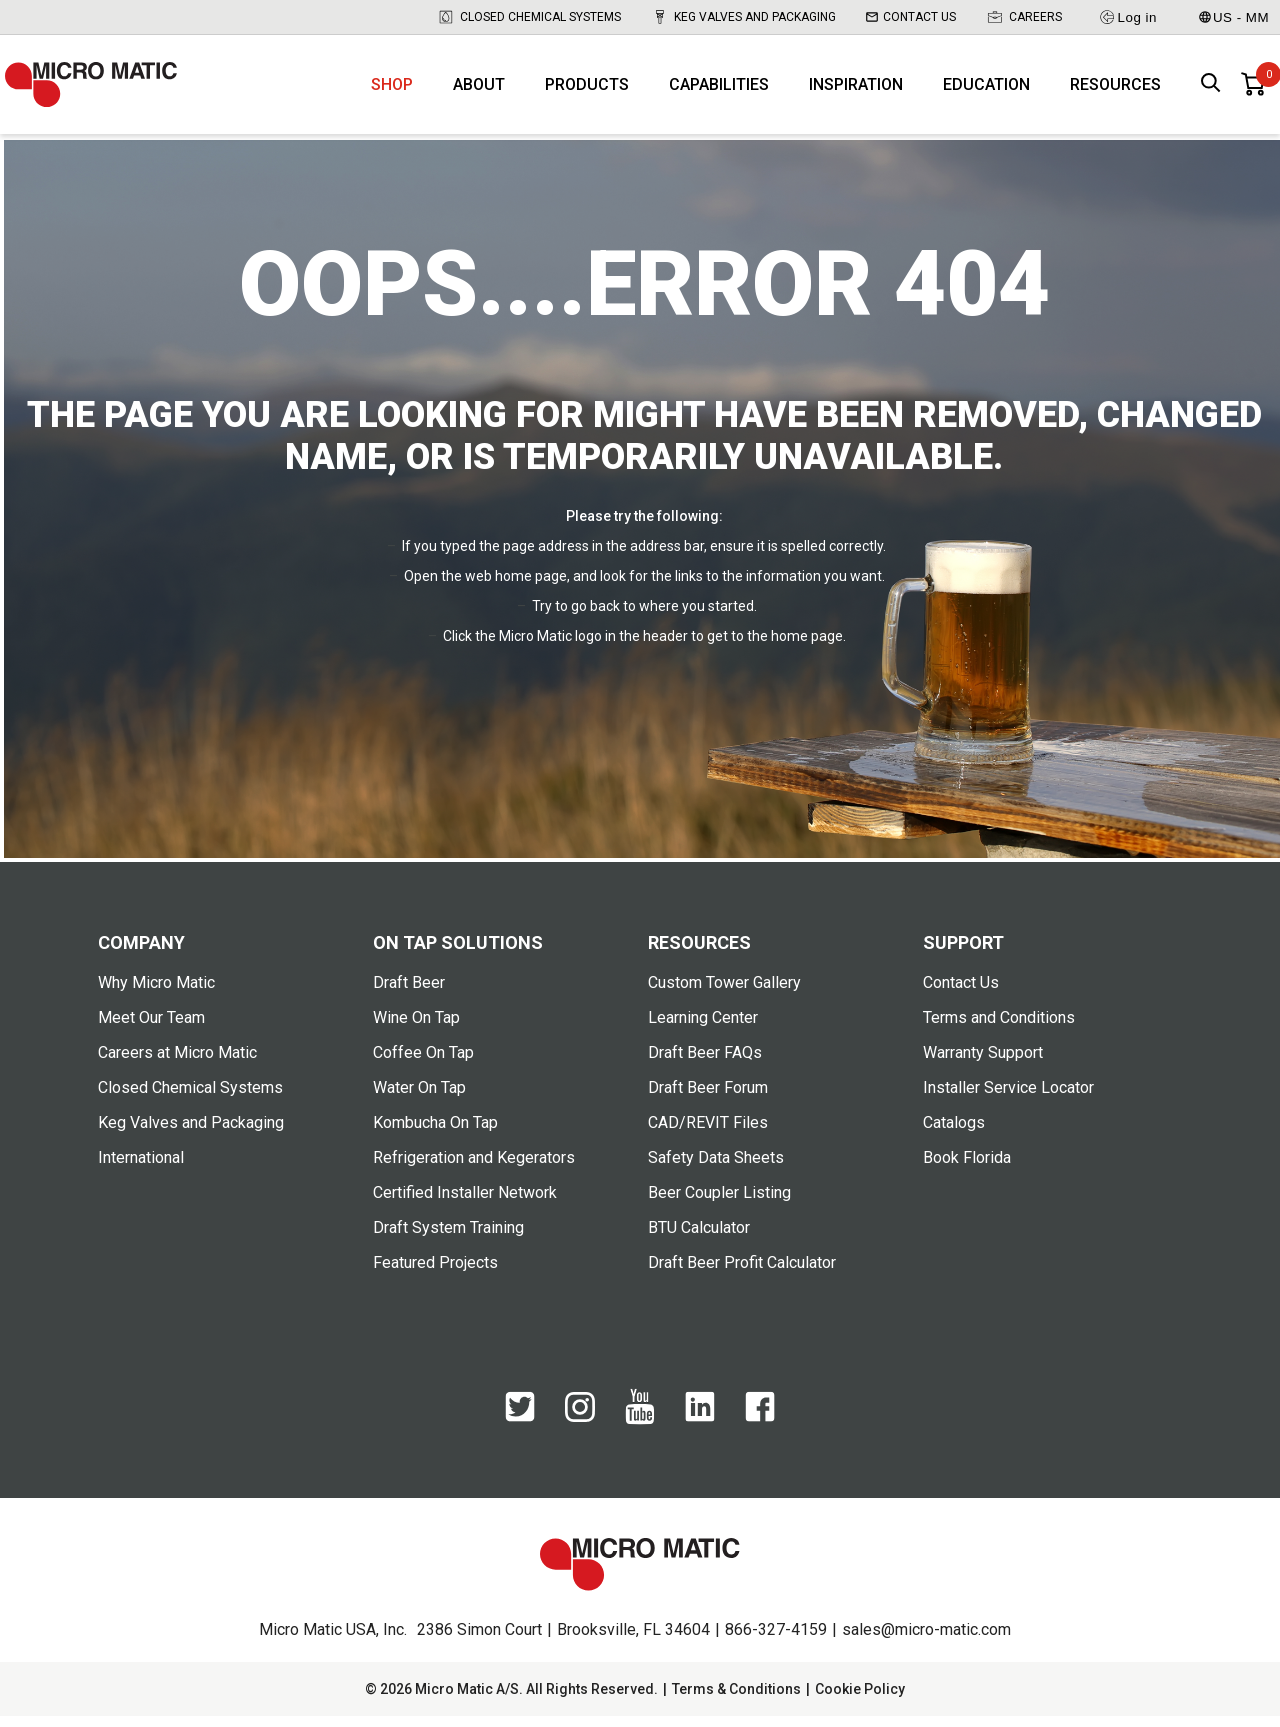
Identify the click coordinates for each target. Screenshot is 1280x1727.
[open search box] (1211, 90)
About (479, 90)
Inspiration (856, 90)
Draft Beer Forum (708, 1098)
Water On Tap (419, 1098)
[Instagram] (580, 1427)
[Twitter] (520, 1428)
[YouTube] (640, 1431)
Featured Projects (435, 1273)
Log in (1127, 17)
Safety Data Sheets (716, 1168)
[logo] (100, 90)
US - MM (1234, 17)
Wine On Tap (416, 1028)
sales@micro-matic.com (926, 1640)
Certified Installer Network (465, 1203)
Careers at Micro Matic (177, 1063)
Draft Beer (409, 993)
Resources (1115, 90)
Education (986, 90)
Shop (392, 90)
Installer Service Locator (1008, 1098)
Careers (1024, 17)
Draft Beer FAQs (705, 1063)
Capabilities (719, 90)
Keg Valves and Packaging (743, 17)
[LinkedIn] (700, 1428)
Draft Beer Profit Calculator (742, 1273)
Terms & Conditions (736, 1700)
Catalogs (954, 1133)
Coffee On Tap (423, 1063)
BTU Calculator (699, 1238)
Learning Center (703, 1028)
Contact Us (911, 17)
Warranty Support (983, 1063)
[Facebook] (760, 1428)
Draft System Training (448, 1238)
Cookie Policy (860, 1700)
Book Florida (967, 1168)
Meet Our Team (151, 1028)
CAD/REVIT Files (708, 1133)
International (141, 1168)
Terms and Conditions (999, 1028)
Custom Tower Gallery (724, 993)
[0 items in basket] (1253, 90)
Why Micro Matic (156, 993)
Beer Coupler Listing (719, 1203)
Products (587, 90)
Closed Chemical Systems (529, 17)
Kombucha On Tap (435, 1133)
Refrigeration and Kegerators (474, 1168)
